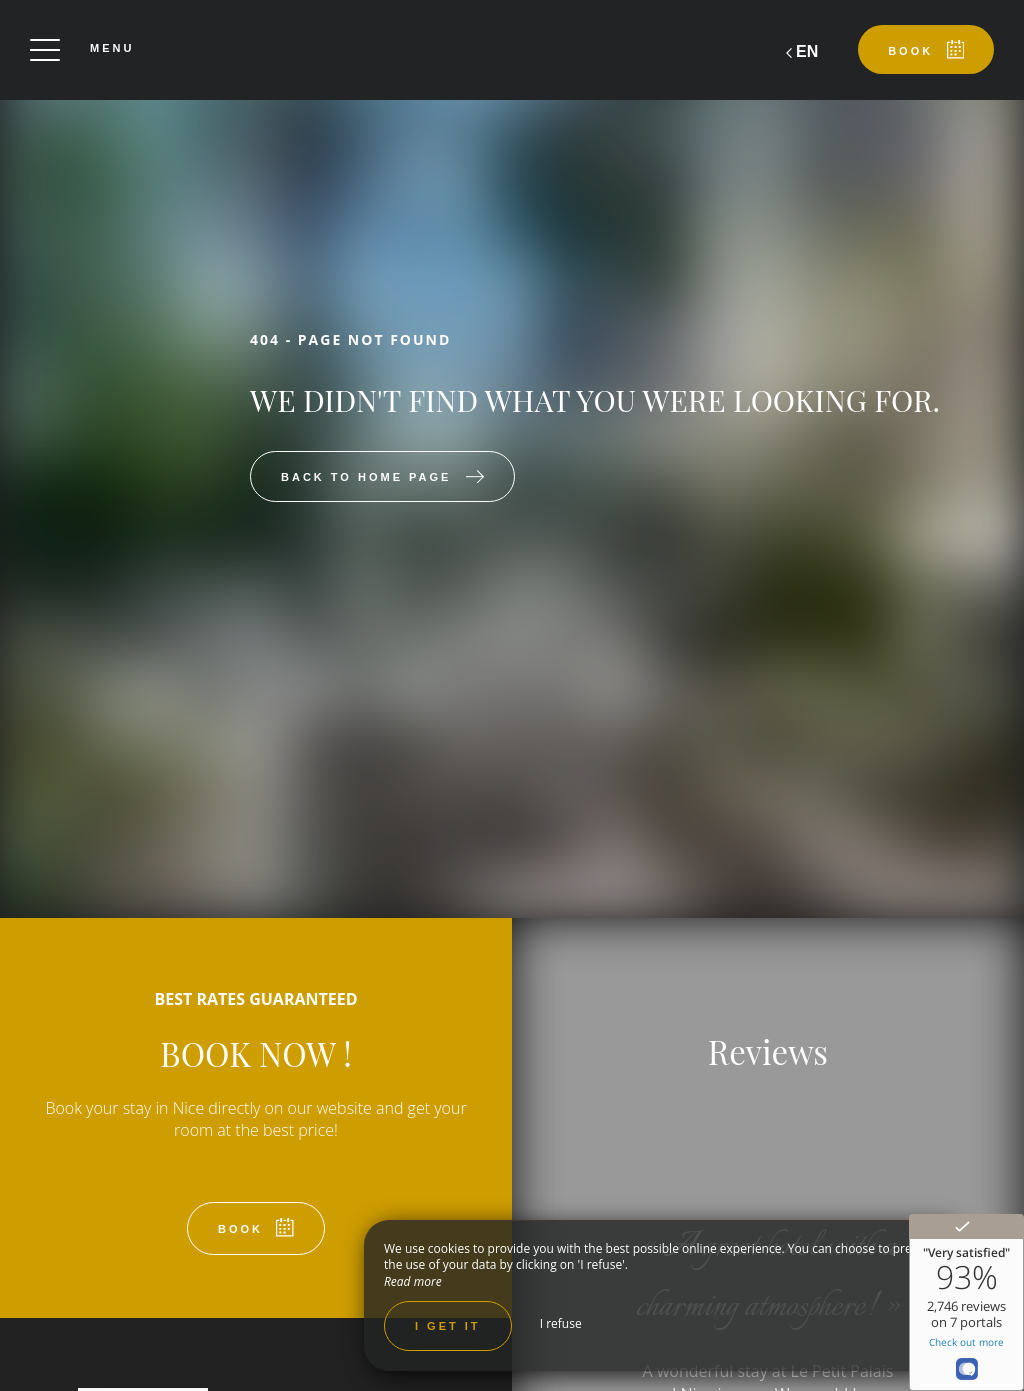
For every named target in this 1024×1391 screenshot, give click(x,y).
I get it (448, 1326)
